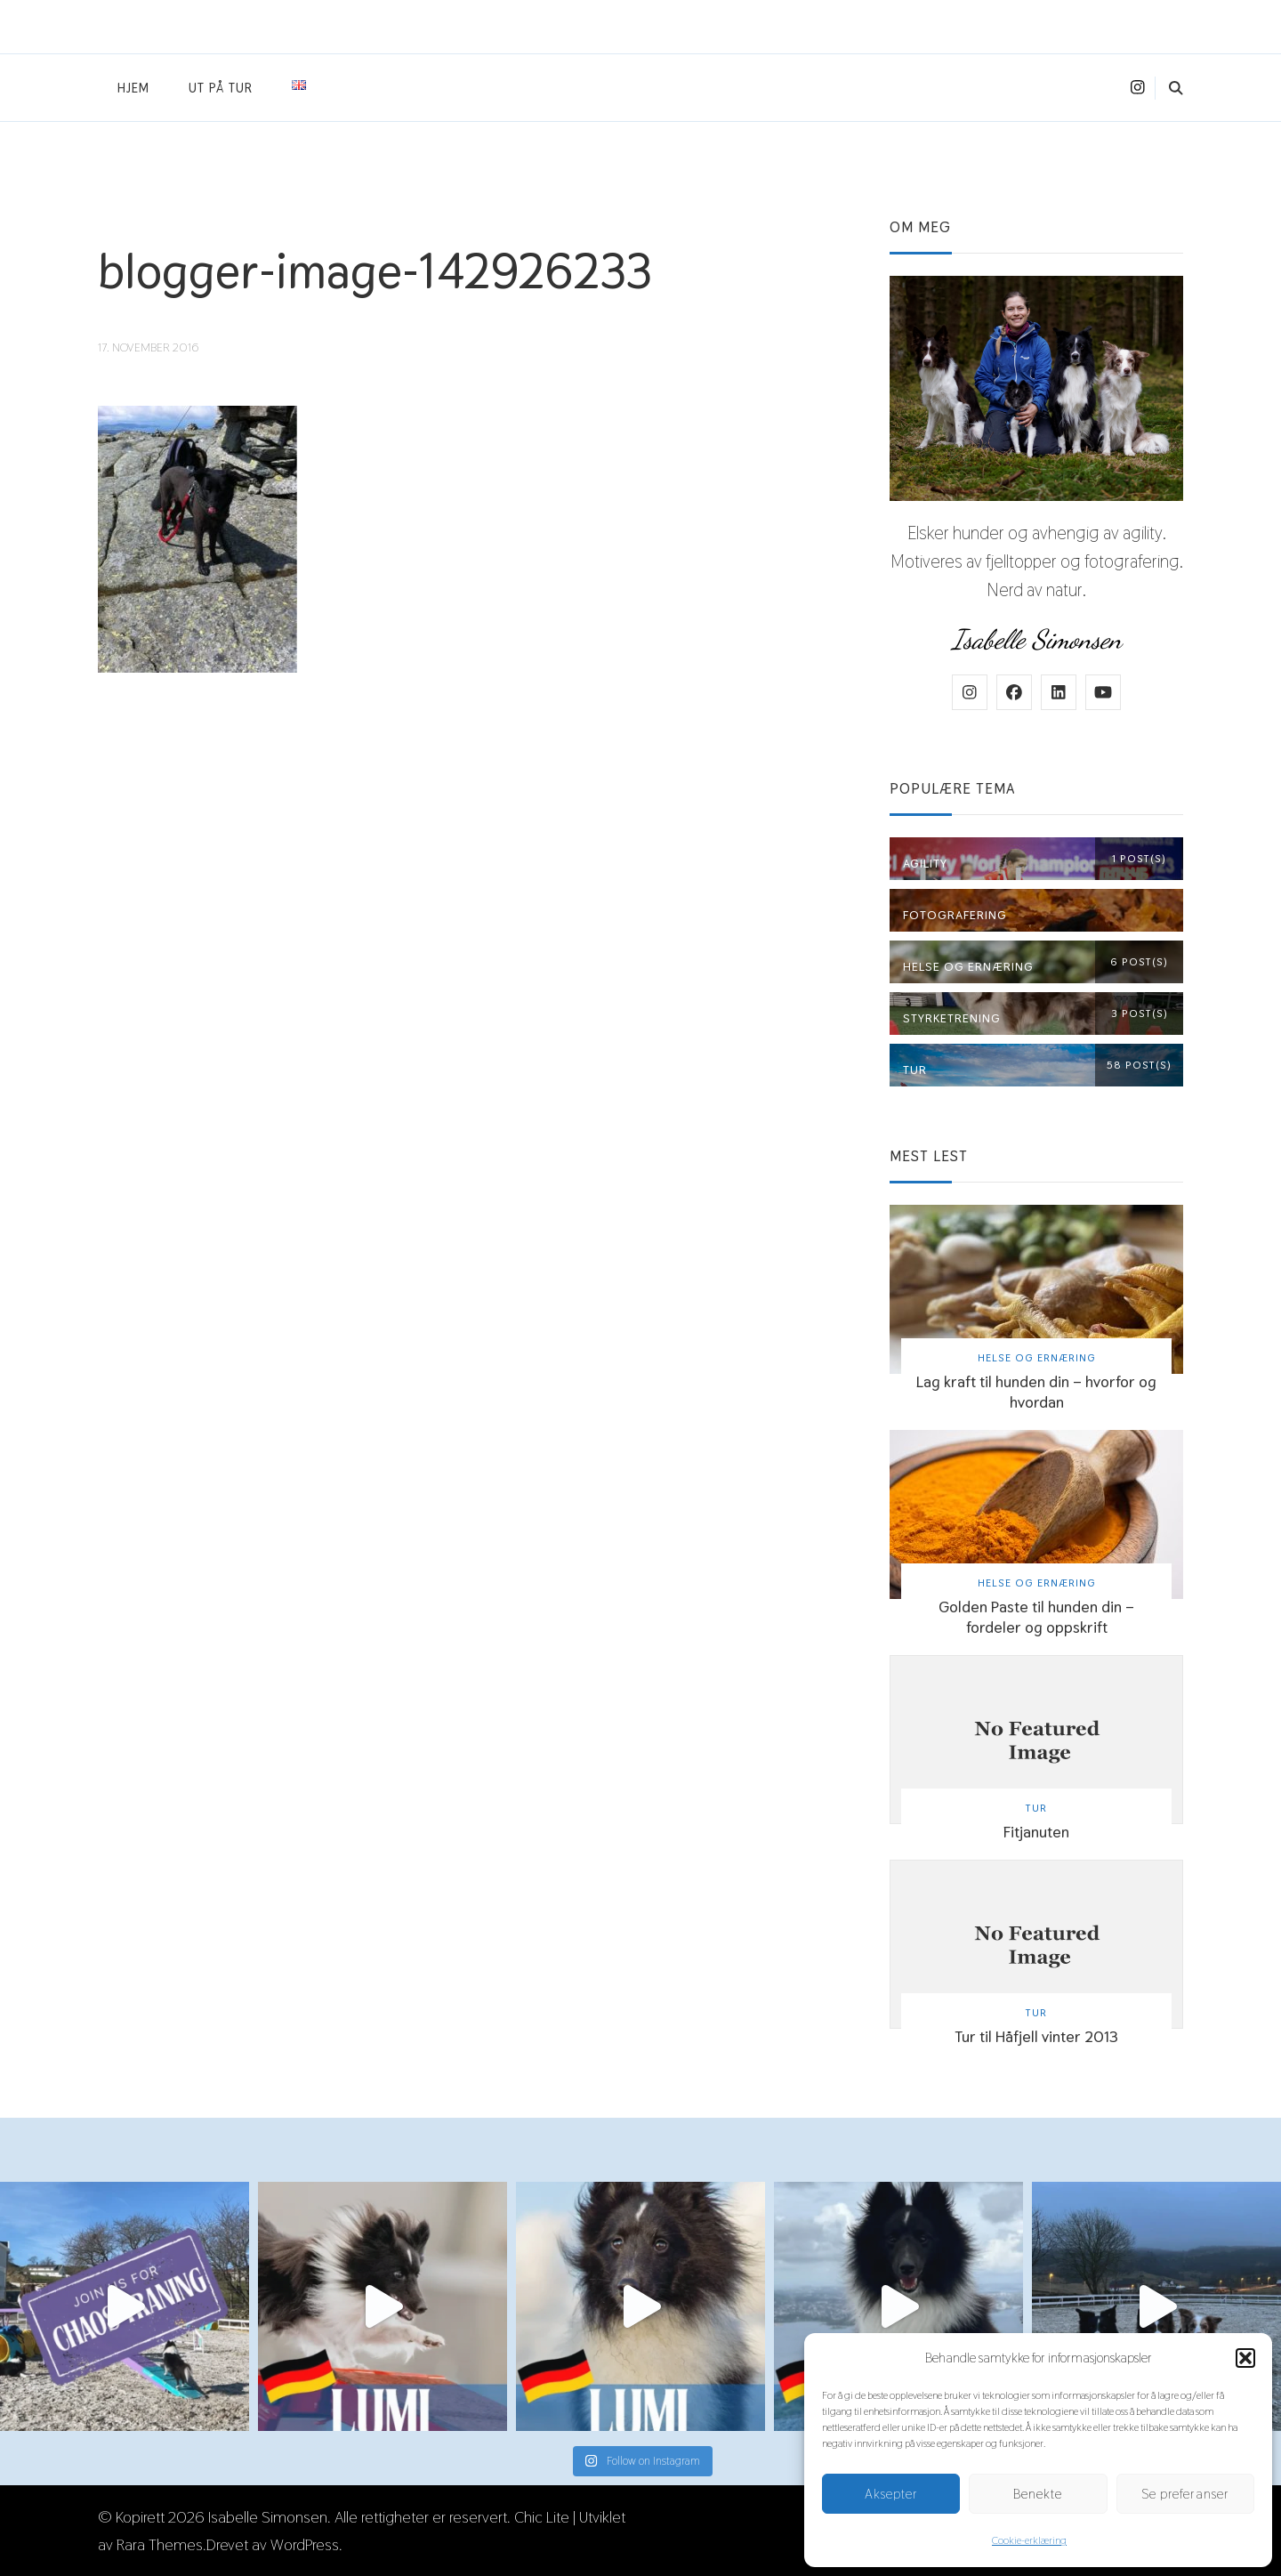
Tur (1036, 1807)
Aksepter (891, 2493)
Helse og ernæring (1037, 1357)
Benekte (1037, 2493)
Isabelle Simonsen (267, 2517)
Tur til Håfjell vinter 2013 (1036, 2036)
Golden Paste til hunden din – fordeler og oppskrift (1036, 1616)
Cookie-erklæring (1029, 2540)
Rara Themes (160, 2544)
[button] (1245, 2358)
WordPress (304, 2544)
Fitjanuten (1036, 1831)
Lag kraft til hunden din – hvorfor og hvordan (1036, 1391)
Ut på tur (221, 87)
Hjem (133, 87)
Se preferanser (1185, 2493)
